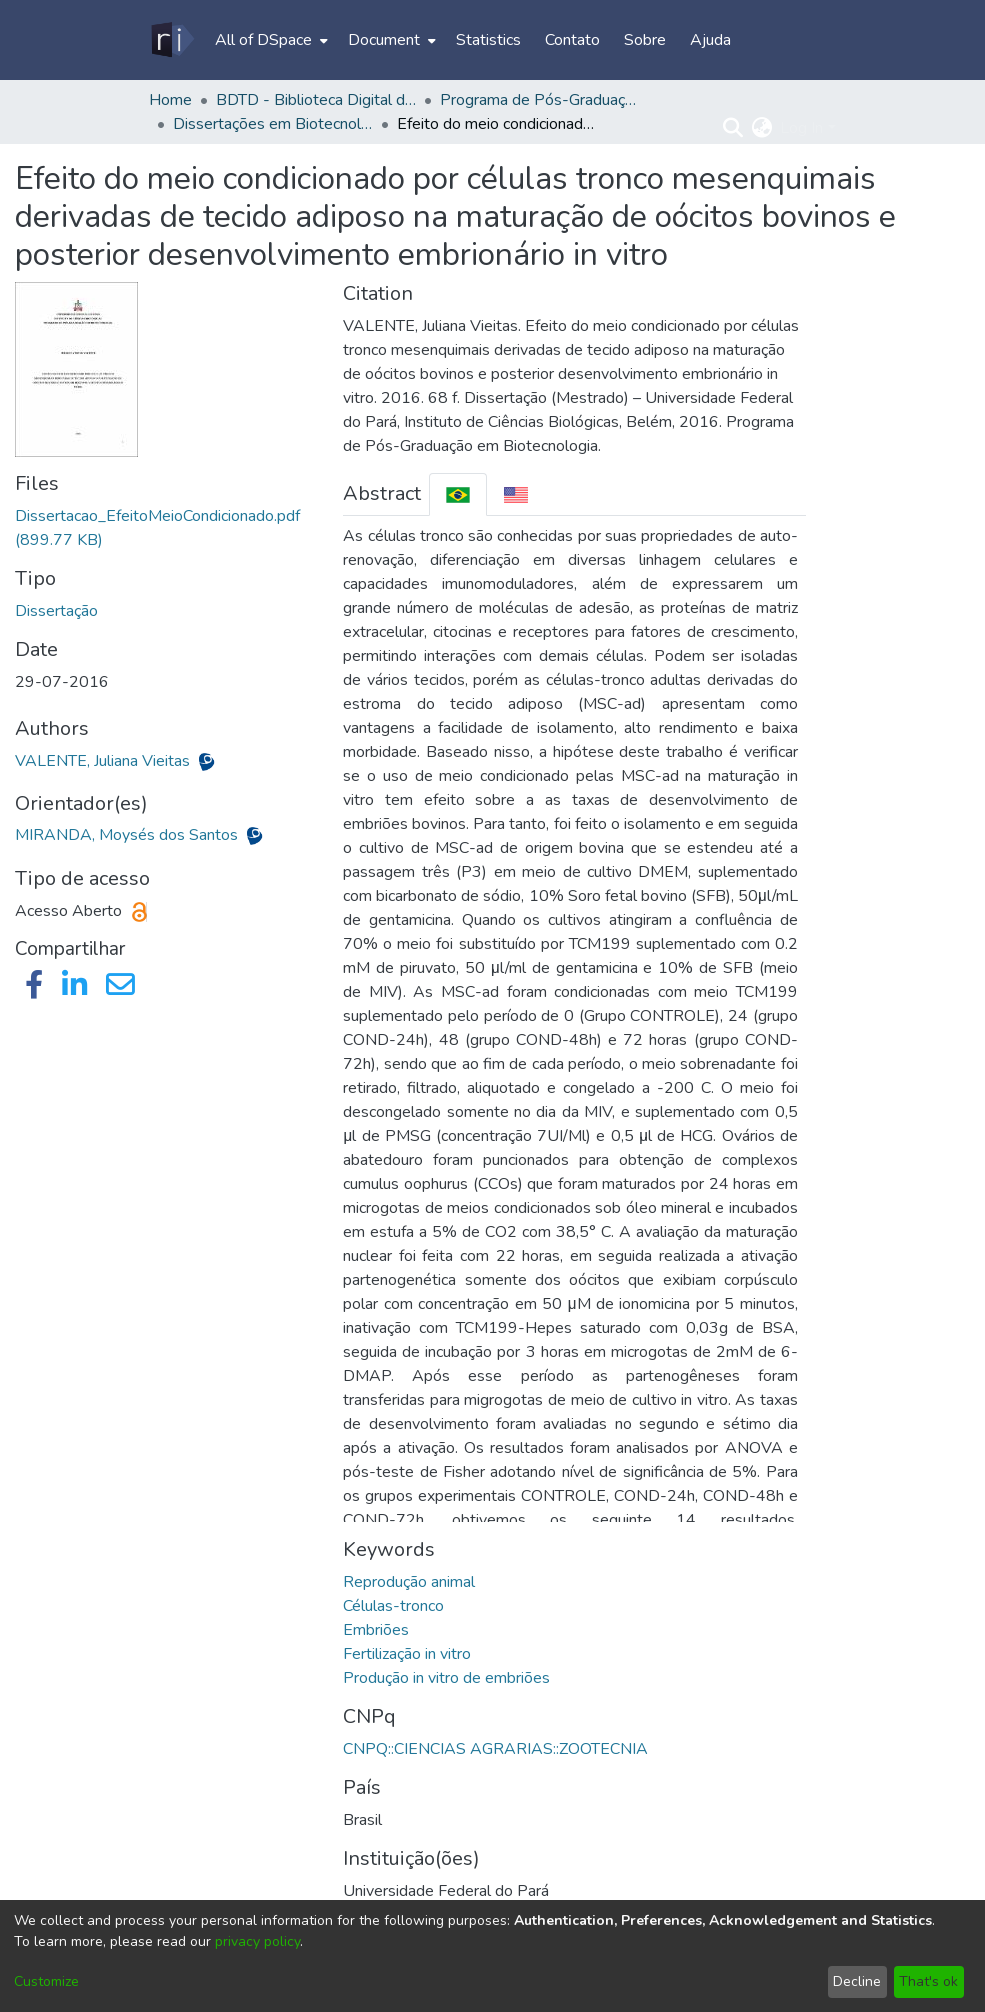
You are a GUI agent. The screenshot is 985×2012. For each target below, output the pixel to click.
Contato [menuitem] (572, 40)
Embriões (376, 1630)
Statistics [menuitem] (488, 40)
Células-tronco (393, 1606)
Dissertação (56, 611)
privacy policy (257, 1941)
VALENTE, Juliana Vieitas (104, 761)
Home (170, 100)
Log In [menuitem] (801, 128)
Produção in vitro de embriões (446, 1678)
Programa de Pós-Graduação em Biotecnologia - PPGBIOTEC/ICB (540, 100)
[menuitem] (269, 40)
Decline (857, 1981)
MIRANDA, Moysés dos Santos (128, 835)
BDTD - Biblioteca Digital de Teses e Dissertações (316, 100)
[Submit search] (732, 128)
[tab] (458, 494)
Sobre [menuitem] (645, 40)
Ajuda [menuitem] (710, 40)
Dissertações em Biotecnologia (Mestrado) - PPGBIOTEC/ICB (273, 124)
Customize (46, 1981)
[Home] (171, 40)
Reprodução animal (409, 1582)
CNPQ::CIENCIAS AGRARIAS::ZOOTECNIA (495, 1749)
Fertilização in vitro (407, 1654)
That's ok (928, 1981)
